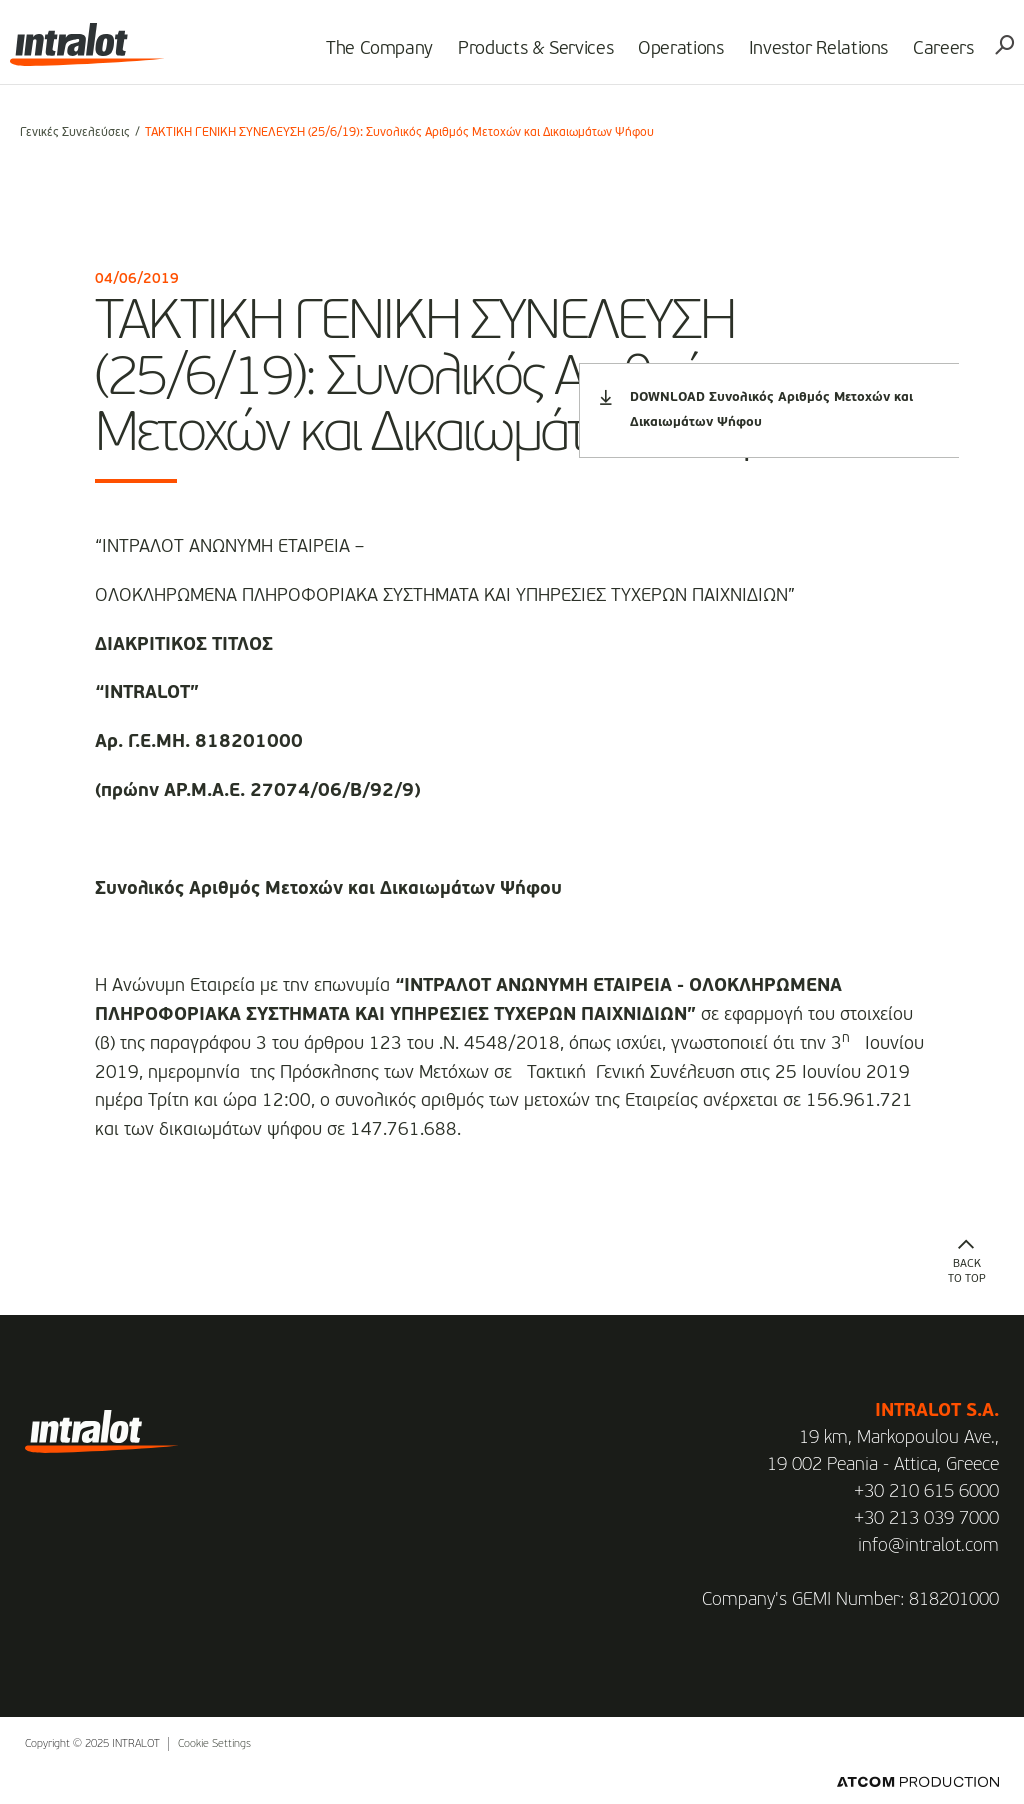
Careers (934, 56)
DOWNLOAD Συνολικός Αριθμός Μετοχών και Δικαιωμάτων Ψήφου (756, 409)
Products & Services (525, 56)
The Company (369, 56)
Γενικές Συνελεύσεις (75, 133)
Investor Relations (809, 56)
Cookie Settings (214, 1744)
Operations (671, 56)
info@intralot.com (928, 1546)
